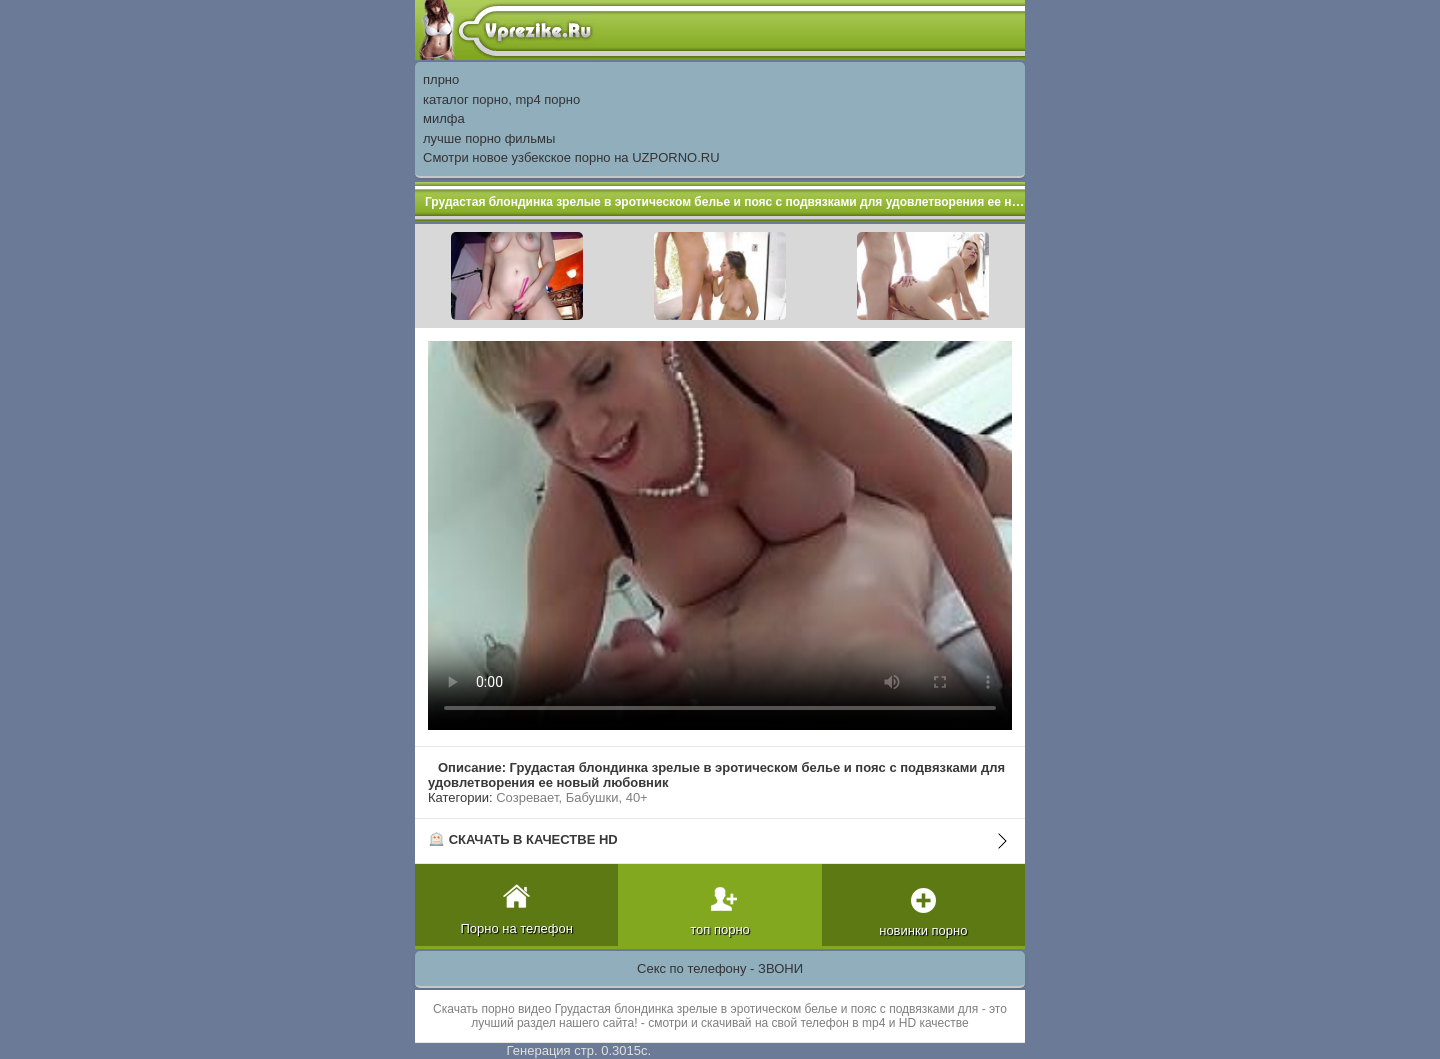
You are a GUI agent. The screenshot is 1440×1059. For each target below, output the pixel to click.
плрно (441, 79)
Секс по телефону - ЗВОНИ (720, 968)
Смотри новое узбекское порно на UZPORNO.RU (571, 157)
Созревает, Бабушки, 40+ (572, 797)
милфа (444, 118)
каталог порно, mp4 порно (501, 99)
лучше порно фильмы (489, 138)
